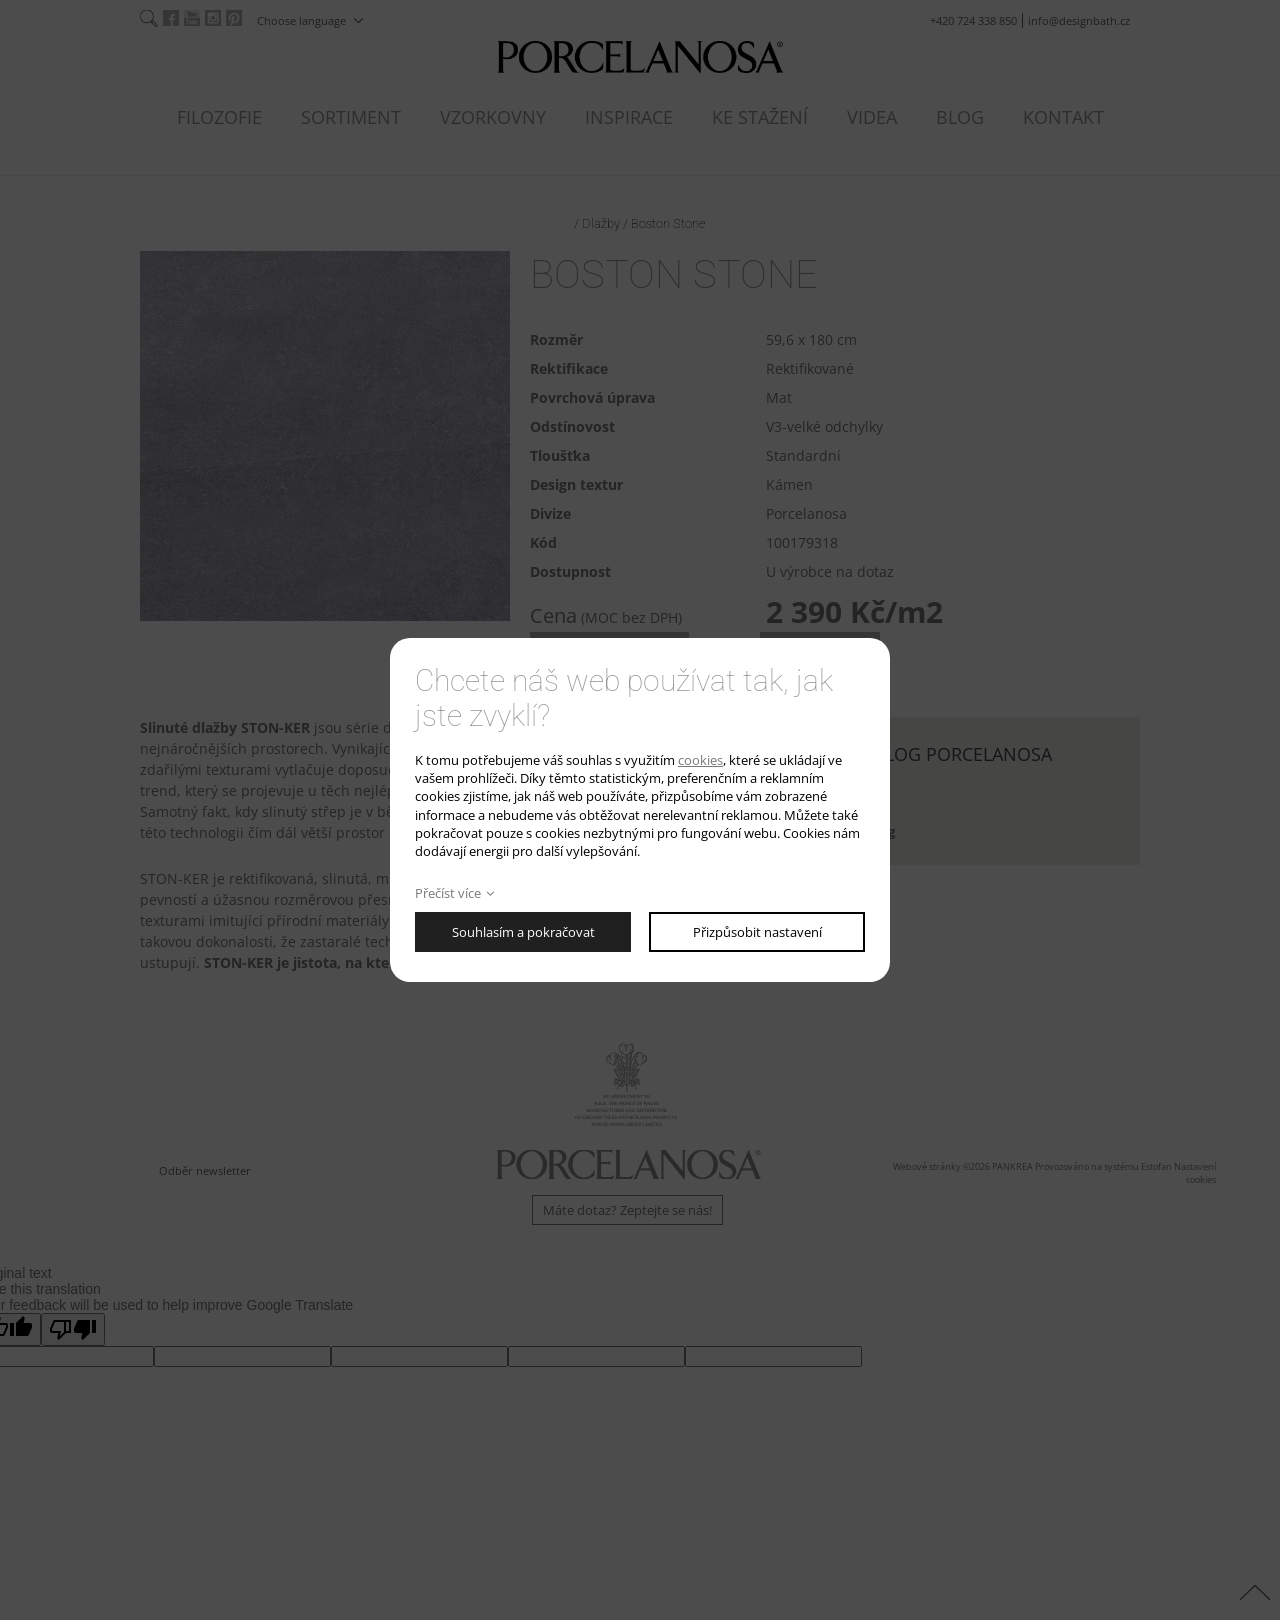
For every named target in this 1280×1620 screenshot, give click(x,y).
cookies (700, 760)
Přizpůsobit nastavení (757, 932)
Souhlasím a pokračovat (523, 932)
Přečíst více (448, 893)
